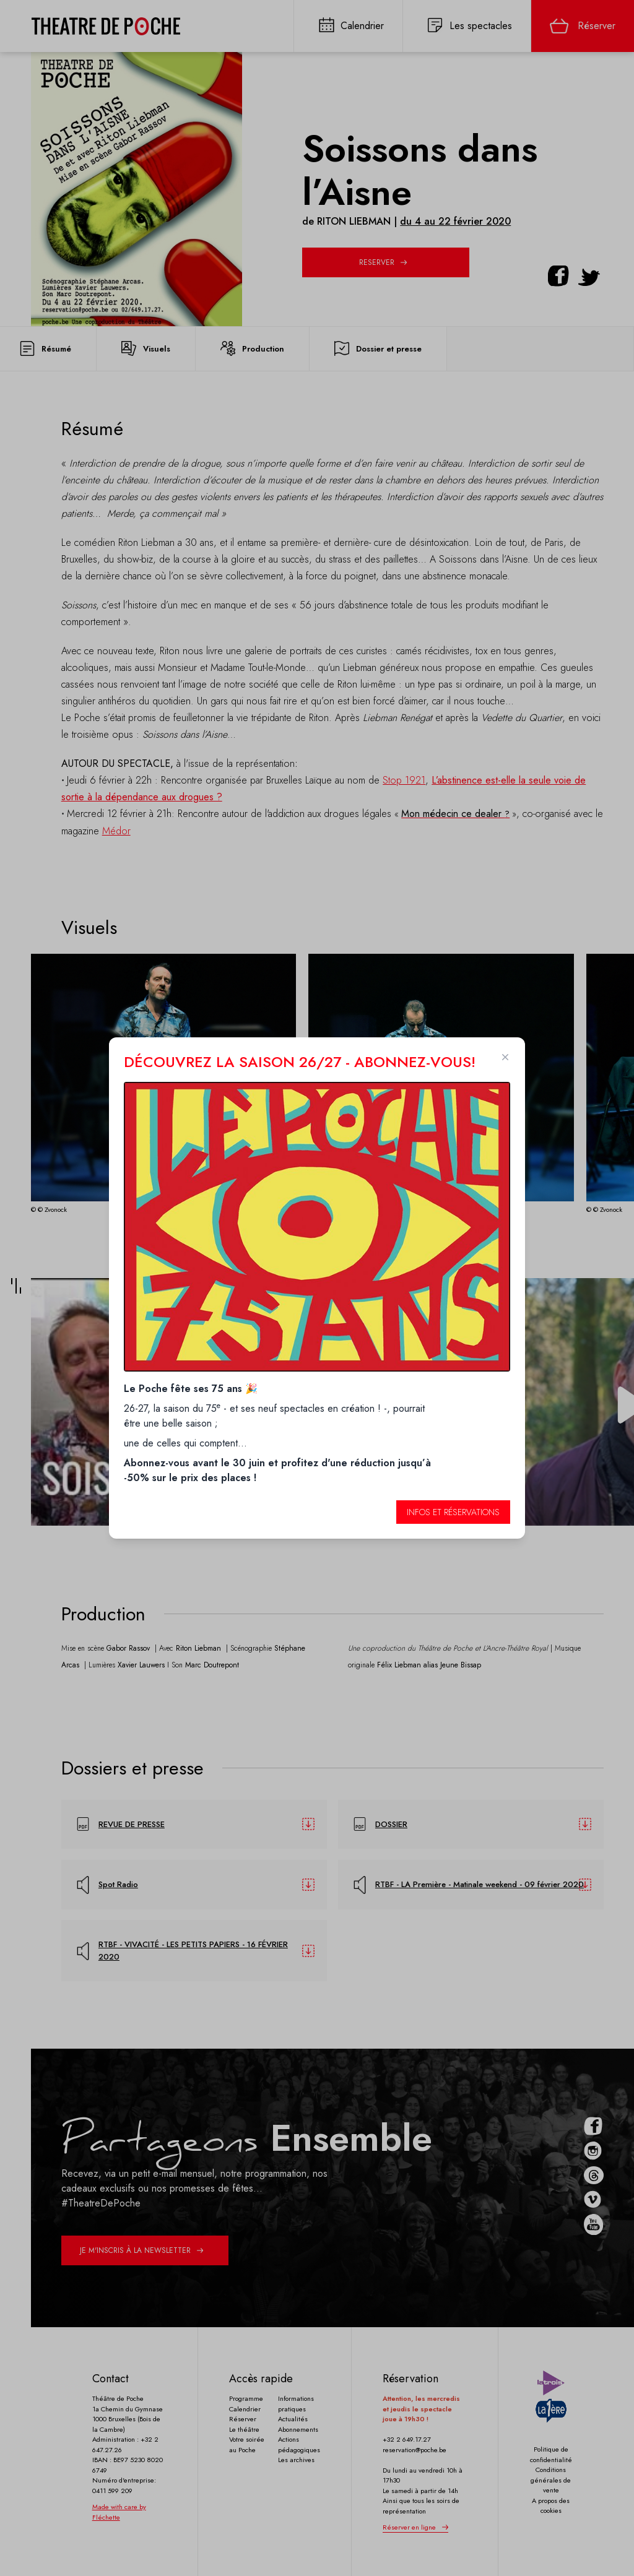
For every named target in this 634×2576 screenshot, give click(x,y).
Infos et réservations (453, 1512)
